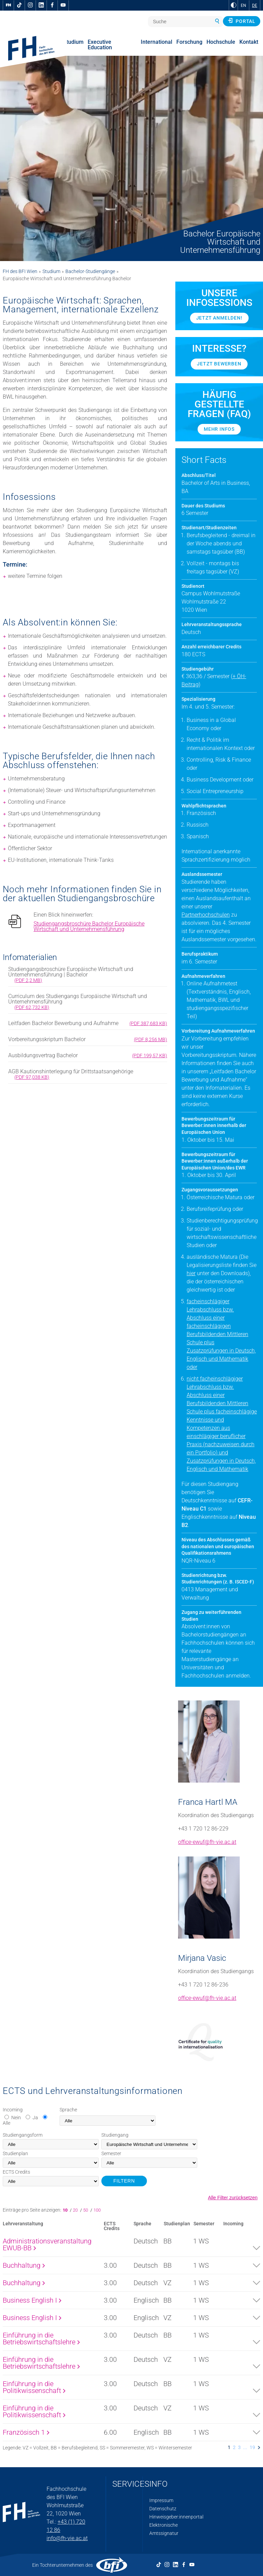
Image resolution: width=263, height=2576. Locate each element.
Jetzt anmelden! (219, 318)
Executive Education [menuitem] (100, 45)
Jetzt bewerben (219, 363)
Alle (6, 2123)
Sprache (68, 2109)
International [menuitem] (156, 42)
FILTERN (124, 2181)
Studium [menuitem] (73, 42)
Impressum (161, 2500)
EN (243, 5)
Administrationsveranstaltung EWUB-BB (47, 2244)
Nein (16, 2117)
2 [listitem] (234, 2447)
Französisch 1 (26, 2432)
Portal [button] (241, 21)
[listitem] (259, 2447)
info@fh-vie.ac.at (67, 2538)
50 (86, 2210)
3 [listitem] (239, 2447)
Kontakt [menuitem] (248, 42)
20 (76, 2210)
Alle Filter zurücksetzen (233, 2197)
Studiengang (114, 2135)
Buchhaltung (24, 2265)
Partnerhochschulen (205, 914)
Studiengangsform (22, 2135)
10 (66, 2210)
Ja (35, 2117)
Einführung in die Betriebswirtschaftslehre (41, 2338)
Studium (51, 271)
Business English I (32, 2300)
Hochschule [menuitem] (220, 42)
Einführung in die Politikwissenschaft (34, 2387)
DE (254, 5)
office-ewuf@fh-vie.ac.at (207, 1842)
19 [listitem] (252, 2447)
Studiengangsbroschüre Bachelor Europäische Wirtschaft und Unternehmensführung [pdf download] (89, 926)
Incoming (13, 2109)
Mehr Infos (219, 429)
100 (97, 2210)
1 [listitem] (229, 2447)
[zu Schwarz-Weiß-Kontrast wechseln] (233, 5)
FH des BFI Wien (20, 271)
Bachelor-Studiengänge (90, 271)
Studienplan (15, 2153)
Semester (111, 2153)
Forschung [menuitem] (189, 42)
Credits (16, 2172)
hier (191, 1273)
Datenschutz (162, 2508)
